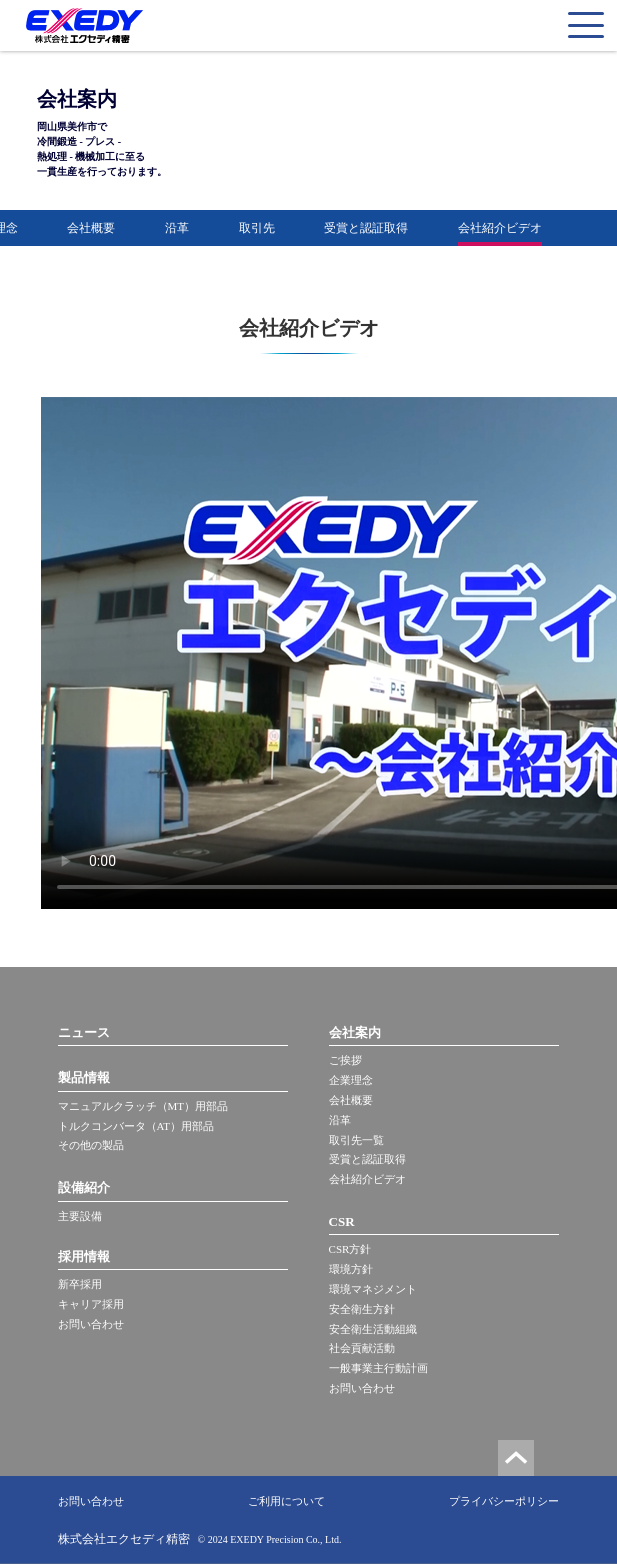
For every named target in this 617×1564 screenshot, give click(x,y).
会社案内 (355, 1032)
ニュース (84, 1032)
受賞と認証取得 (366, 228)
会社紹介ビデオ (500, 228)
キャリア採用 (91, 1304)
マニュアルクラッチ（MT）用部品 (143, 1106)
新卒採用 (80, 1284)
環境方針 (351, 1269)
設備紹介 (84, 1187)
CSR (342, 1221)
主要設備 (80, 1216)
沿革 (177, 228)
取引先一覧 (356, 1140)
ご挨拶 (345, 1060)
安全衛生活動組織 (373, 1329)
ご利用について (286, 1501)
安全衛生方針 (362, 1309)
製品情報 (84, 1077)
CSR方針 (350, 1249)
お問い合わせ (91, 1324)
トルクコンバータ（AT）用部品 (136, 1126)
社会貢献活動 (362, 1348)
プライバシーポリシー (504, 1501)
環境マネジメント (373, 1289)
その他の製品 (91, 1145)
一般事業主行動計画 (378, 1368)
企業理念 (351, 1080)
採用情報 (84, 1256)
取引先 (257, 228)
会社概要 (91, 228)
